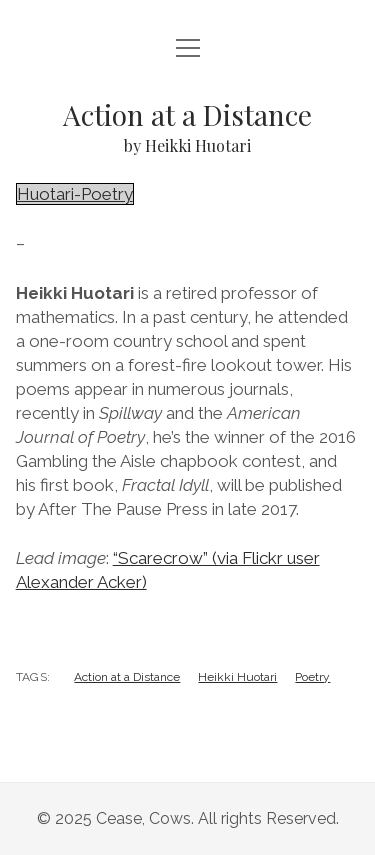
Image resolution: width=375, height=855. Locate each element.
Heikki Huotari (237, 677)
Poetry (312, 677)
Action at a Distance (127, 677)
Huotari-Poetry (75, 194)
